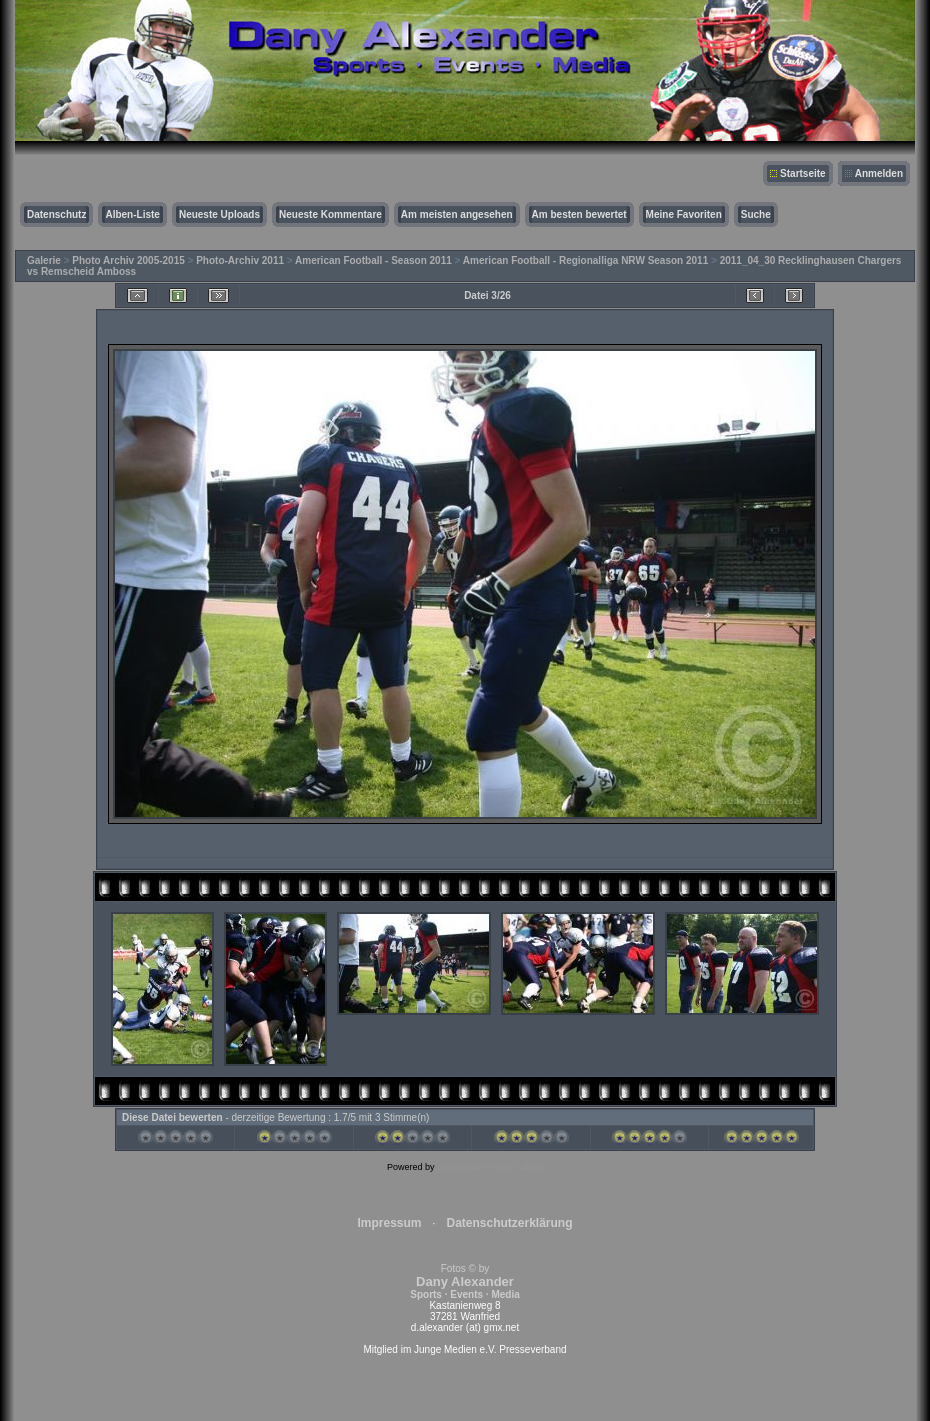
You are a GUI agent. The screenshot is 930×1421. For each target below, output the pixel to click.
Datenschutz (56, 214)
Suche (756, 214)
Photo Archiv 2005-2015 (128, 260)
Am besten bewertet (579, 214)
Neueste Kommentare (330, 214)
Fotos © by (464, 1281)
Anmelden (879, 173)
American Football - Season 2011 (373, 260)
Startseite (803, 173)
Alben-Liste (132, 214)
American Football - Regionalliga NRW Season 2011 (585, 260)
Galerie (44, 260)
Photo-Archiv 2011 (240, 260)
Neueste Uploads (219, 214)
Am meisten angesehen (457, 214)
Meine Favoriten (684, 214)
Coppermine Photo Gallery (490, 1167)
